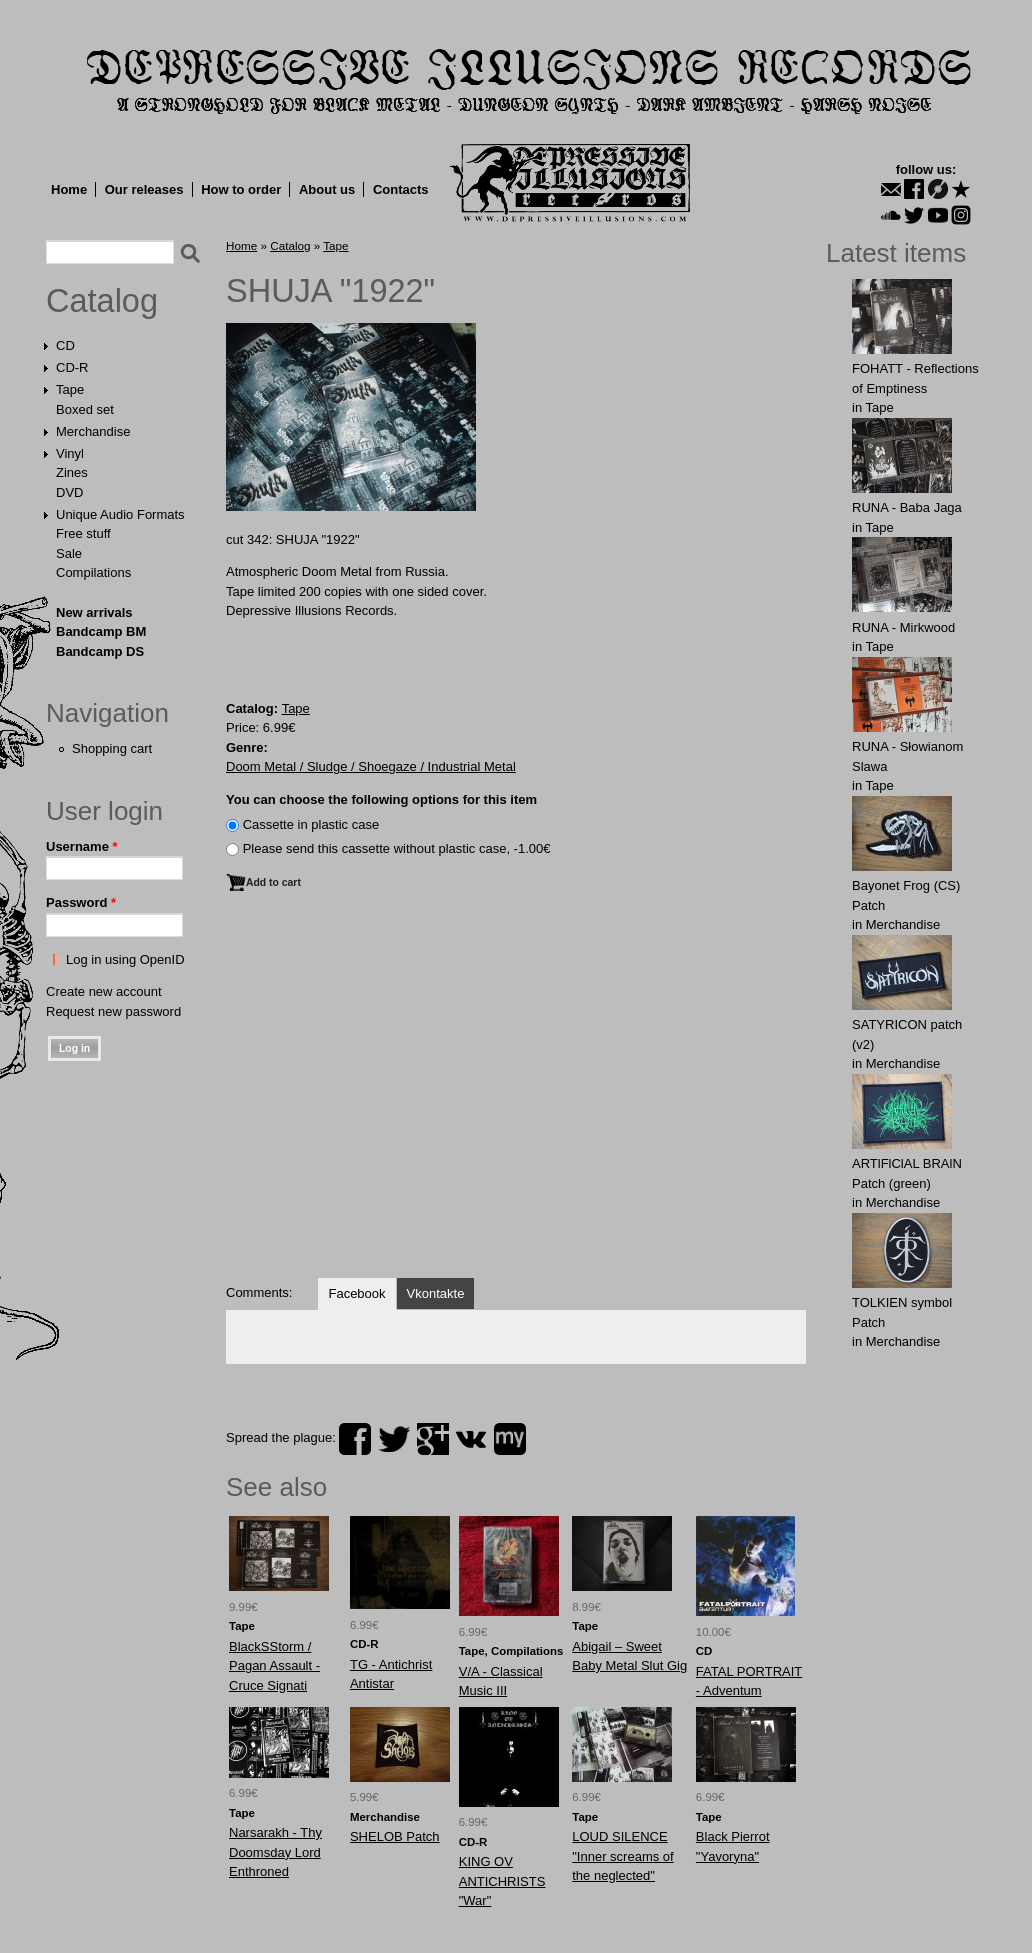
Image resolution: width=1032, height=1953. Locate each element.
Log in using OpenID (125, 959)
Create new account (104, 991)
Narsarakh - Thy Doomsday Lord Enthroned (275, 1852)
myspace (510, 1439)
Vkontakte (436, 1293)
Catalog (102, 301)
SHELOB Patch (395, 1836)
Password (81, 902)
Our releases (144, 189)
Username (82, 846)
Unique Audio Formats (120, 514)
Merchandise (93, 431)
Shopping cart (112, 748)
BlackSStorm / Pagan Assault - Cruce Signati (274, 1666)
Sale (69, 553)
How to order (241, 189)
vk (471, 1439)
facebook (355, 1439)
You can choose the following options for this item (381, 799)
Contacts (401, 189)
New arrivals (94, 612)
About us (327, 189)
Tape (70, 389)
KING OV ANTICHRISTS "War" (502, 1881)
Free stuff (83, 533)
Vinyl (70, 453)
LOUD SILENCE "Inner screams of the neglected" (622, 1856)
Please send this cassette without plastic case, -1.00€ (397, 848)
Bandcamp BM (101, 631)
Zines (72, 472)
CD (65, 345)
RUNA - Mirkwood (903, 627)
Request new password (113, 1011)
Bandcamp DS (100, 651)
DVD (69, 492)
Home (69, 189)
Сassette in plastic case (311, 824)
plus (433, 1439)
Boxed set (85, 409)
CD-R (72, 367)
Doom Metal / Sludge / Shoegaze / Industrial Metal (371, 766)
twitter (394, 1439)
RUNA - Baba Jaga (907, 507)
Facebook (356, 1293)
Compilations (93, 572)
